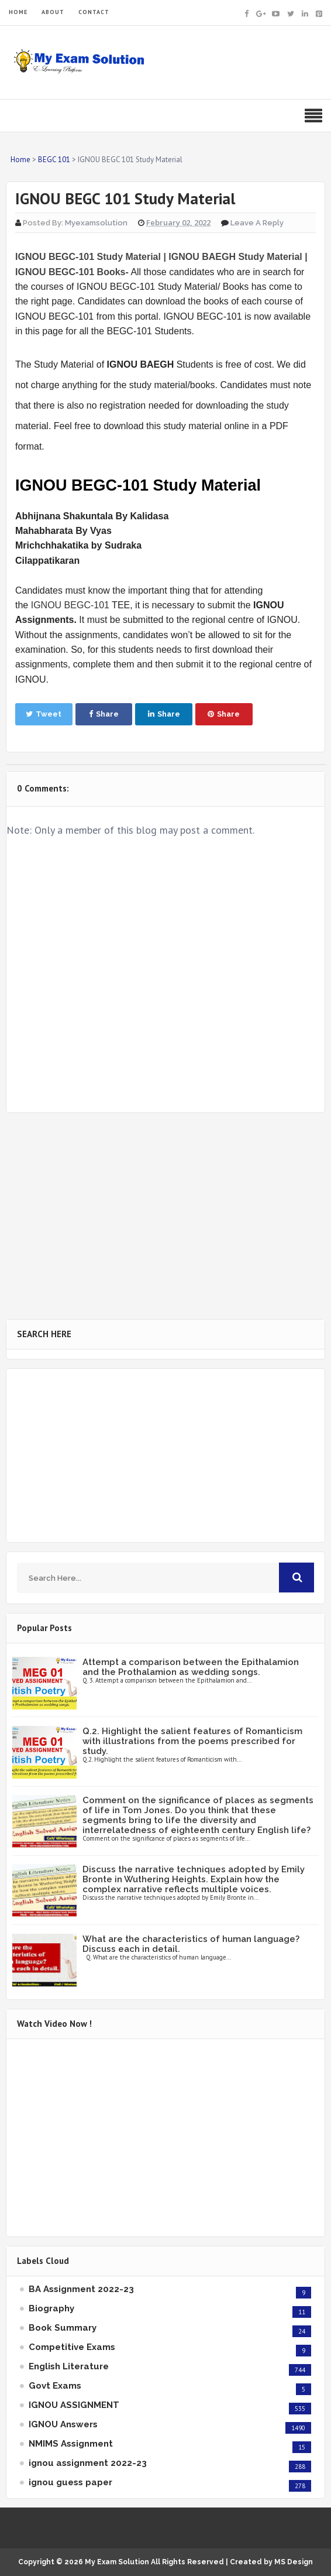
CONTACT (93, 12)
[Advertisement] (165, 1216)
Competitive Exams (72, 2347)
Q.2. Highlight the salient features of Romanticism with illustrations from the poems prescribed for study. (192, 1741)
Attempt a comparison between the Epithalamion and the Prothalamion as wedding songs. (190, 1667)
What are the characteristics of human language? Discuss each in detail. (190, 1944)
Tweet (43, 714)
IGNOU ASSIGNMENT (74, 2405)
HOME (18, 12)
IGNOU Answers (63, 2424)
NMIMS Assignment (71, 2443)
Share (104, 714)
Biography (51, 2308)
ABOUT (53, 12)
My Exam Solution (117, 2562)
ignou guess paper (70, 2482)
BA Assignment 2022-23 (81, 2289)
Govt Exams (55, 2385)
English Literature (69, 2366)
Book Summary (62, 2327)
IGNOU (46, 605)
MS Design (293, 2562)
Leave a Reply (257, 222)
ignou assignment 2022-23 (88, 2463)
